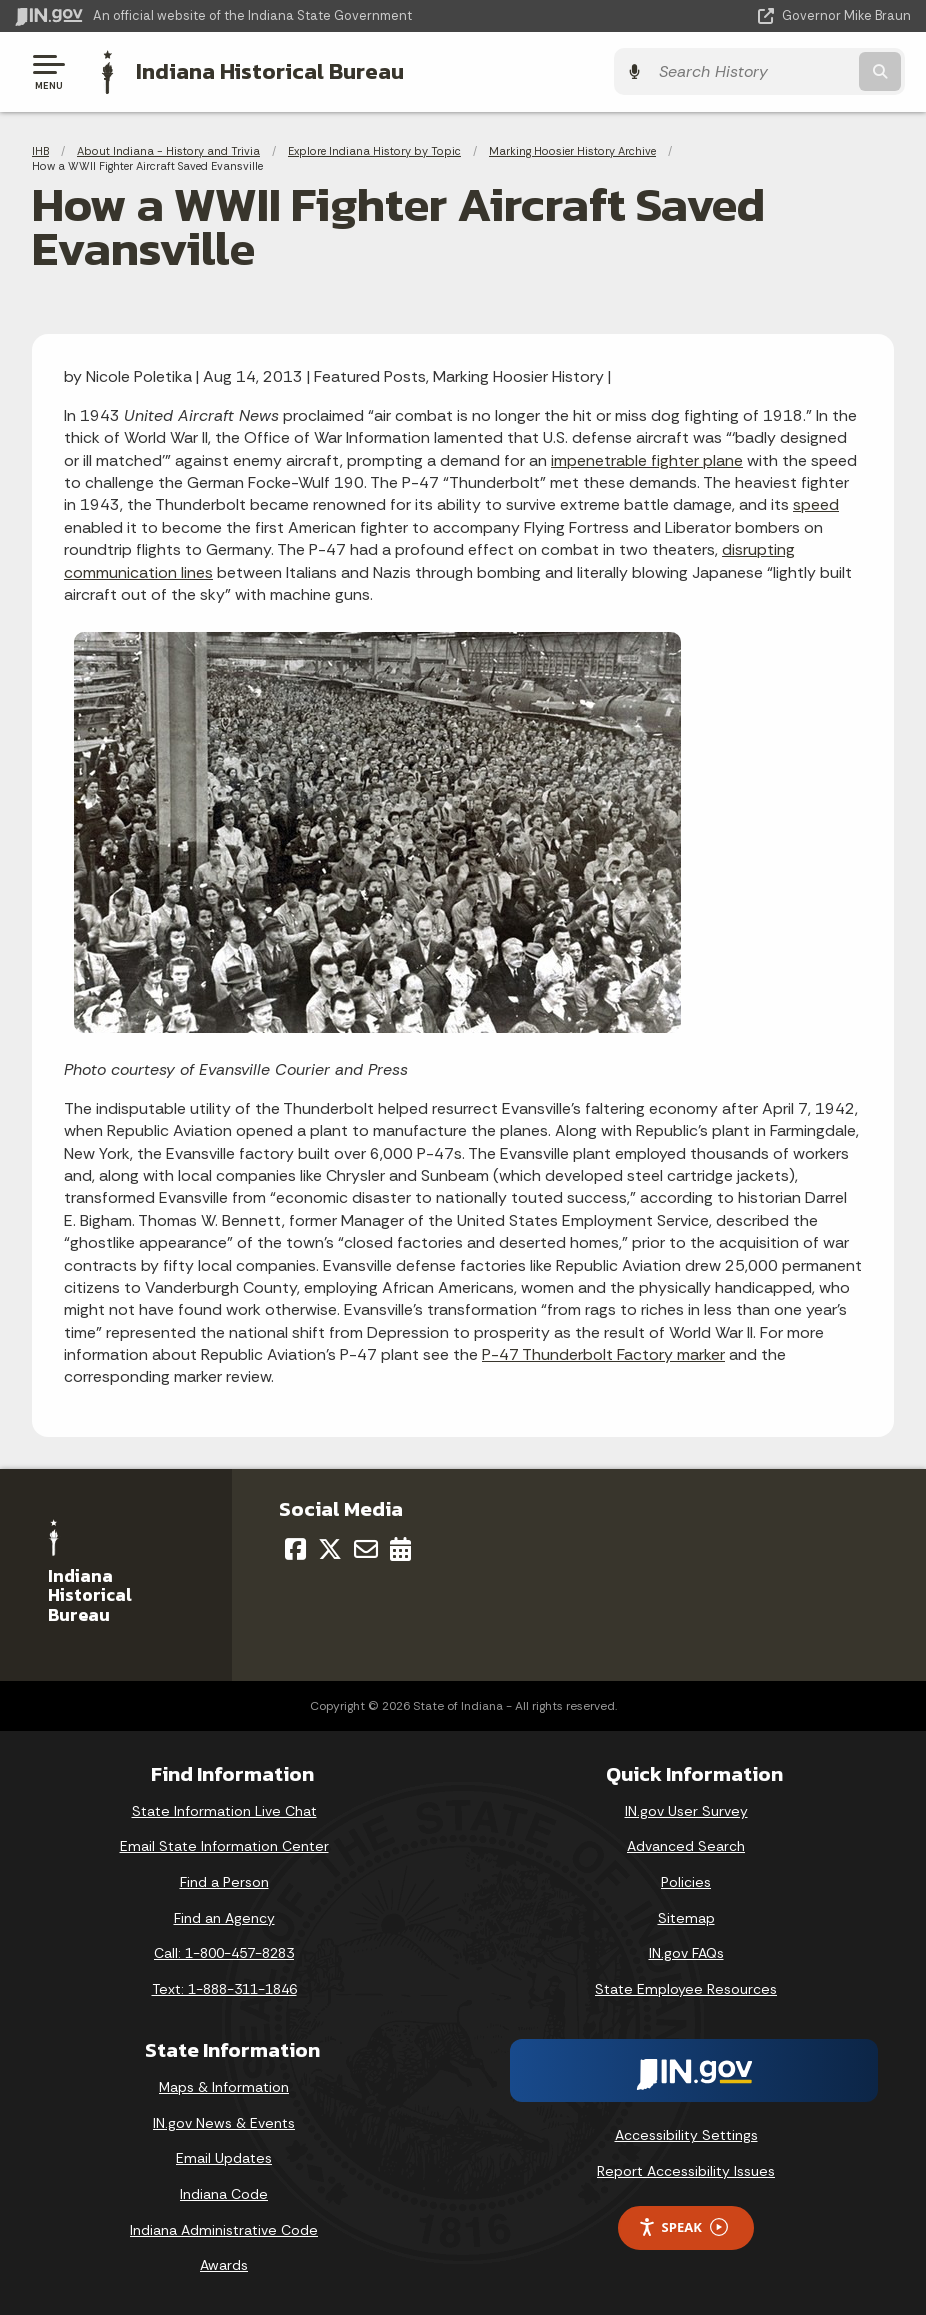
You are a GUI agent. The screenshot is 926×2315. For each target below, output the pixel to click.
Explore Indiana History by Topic (374, 150)
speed (816, 504)
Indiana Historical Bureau (265, 71)
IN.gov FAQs (686, 1952)
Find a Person (224, 1881)
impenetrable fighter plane (647, 459)
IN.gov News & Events (224, 2122)
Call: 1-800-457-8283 (224, 1952)
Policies (686, 1881)
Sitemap (686, 1917)
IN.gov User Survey (686, 1810)
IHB (40, 150)
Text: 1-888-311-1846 (224, 1988)
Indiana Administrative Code (224, 2229)
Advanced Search (686, 1846)
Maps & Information (224, 2087)
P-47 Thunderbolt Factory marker (603, 1353)
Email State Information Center (224, 1846)
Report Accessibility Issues (686, 2170)
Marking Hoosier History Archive (572, 150)
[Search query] (777, 71)
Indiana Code (224, 2193)
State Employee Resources (686, 1988)
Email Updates (224, 2158)
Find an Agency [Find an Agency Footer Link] (224, 1917)
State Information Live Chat (224, 1810)
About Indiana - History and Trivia (168, 150)
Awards (224, 2264)
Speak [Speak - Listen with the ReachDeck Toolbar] (683, 2226)
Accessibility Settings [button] (686, 2135)
